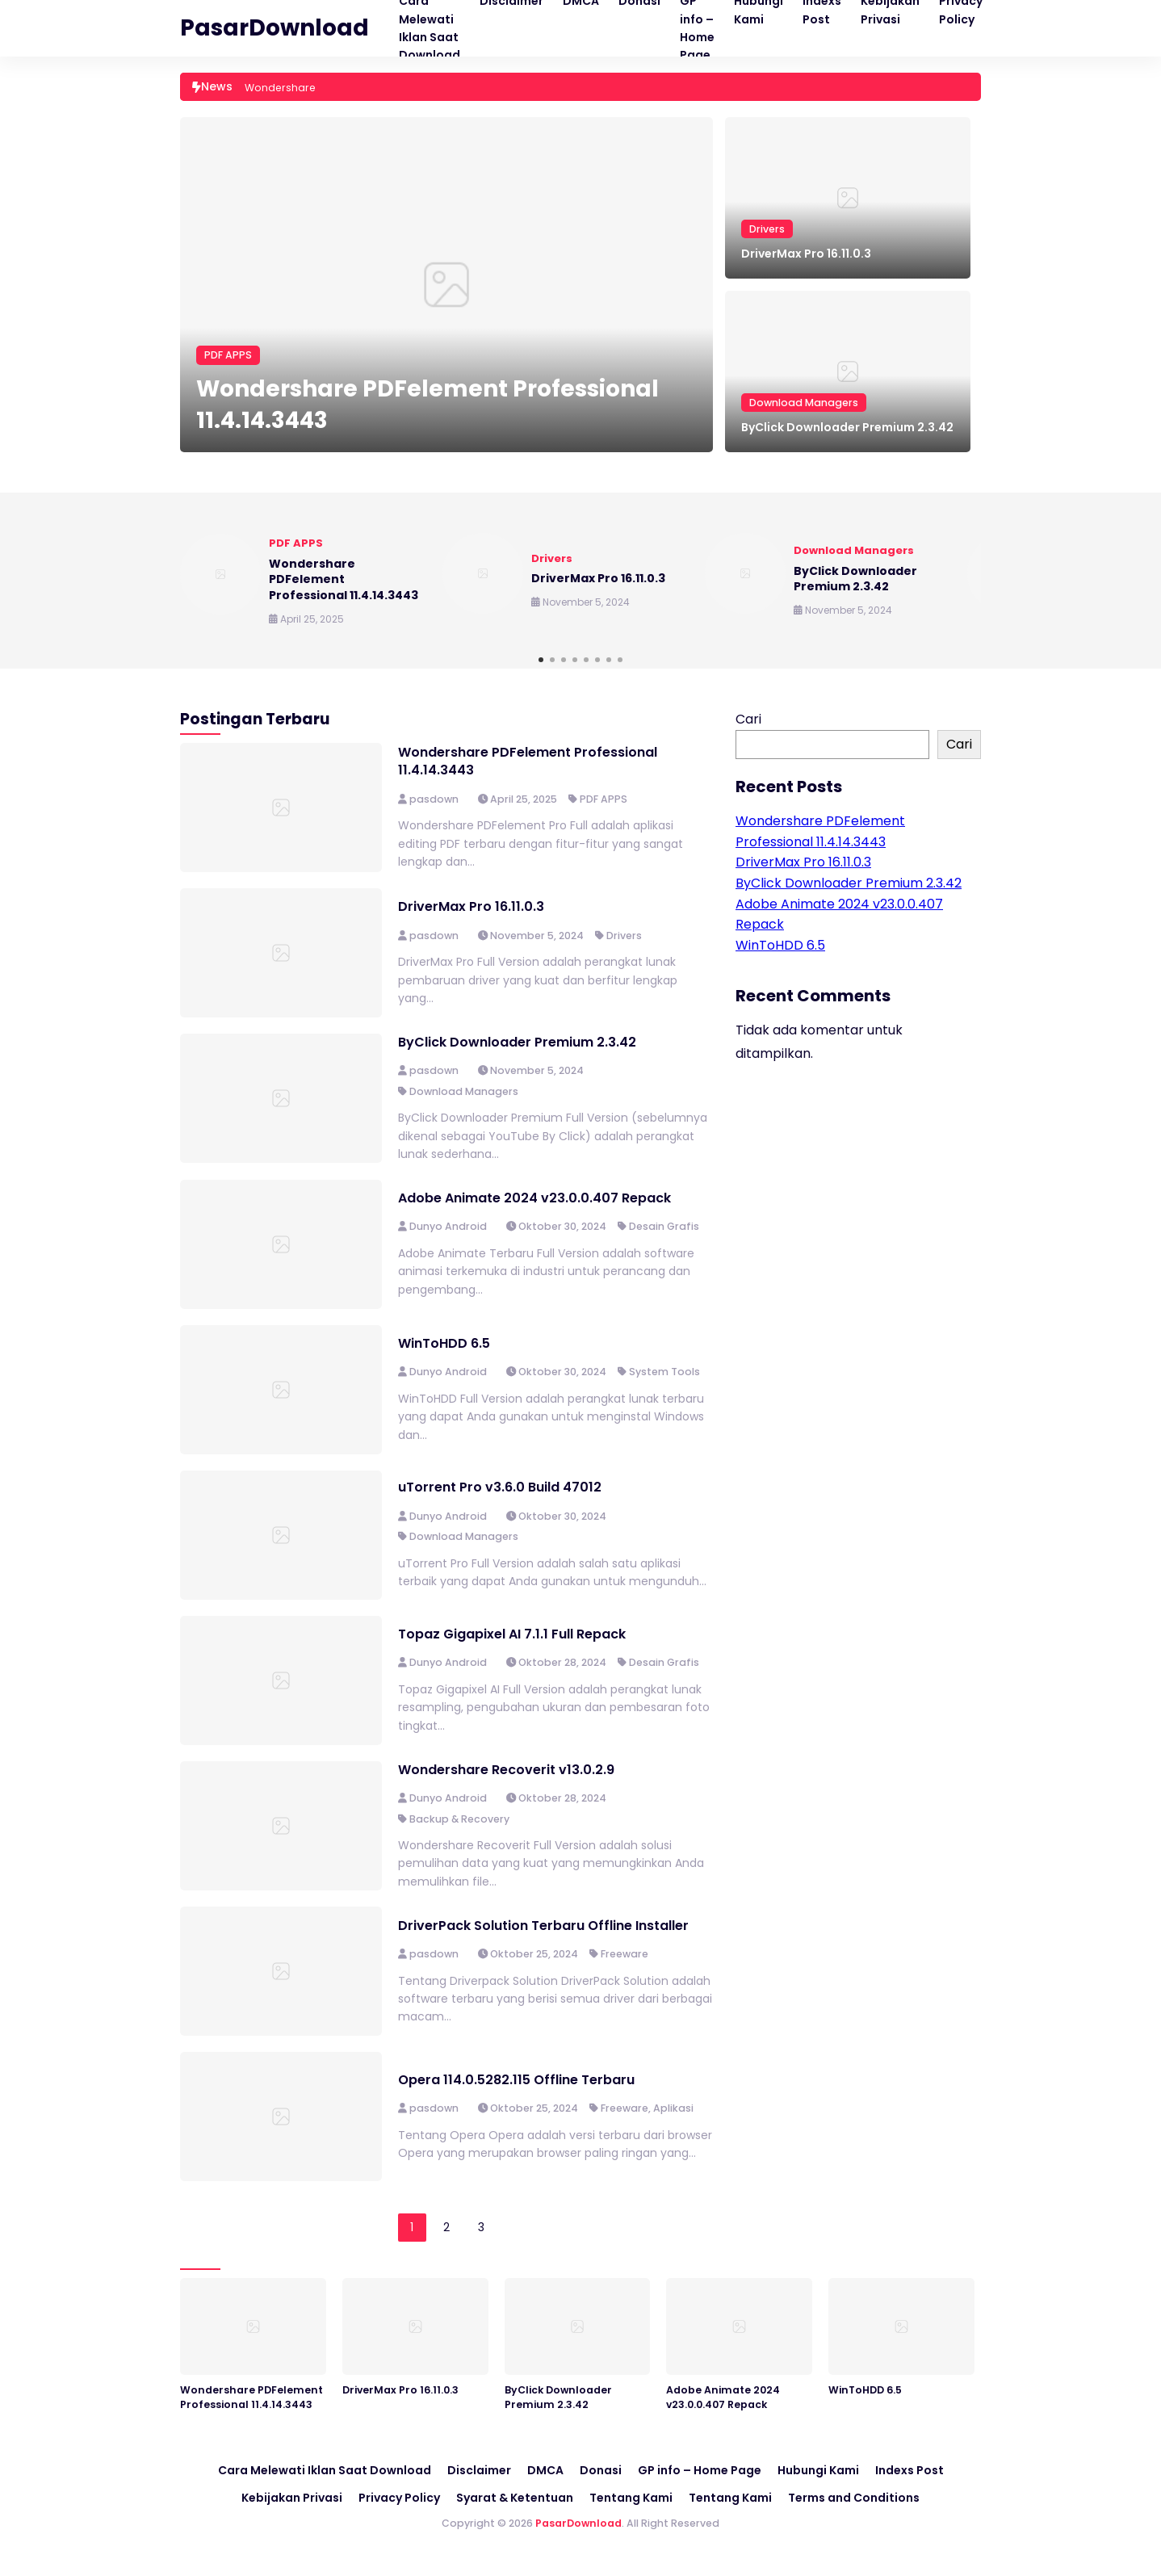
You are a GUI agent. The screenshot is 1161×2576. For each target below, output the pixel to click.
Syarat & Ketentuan (514, 2498)
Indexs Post (909, 2470)
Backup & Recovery (459, 1819)
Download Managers (803, 402)
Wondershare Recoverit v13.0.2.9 (506, 1769)
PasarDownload (274, 28)
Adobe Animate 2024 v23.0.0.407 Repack (534, 1198)
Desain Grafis (664, 1226)
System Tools (664, 1371)
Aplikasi (673, 2108)
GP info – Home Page (699, 2470)
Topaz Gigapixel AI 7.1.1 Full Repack (512, 1634)
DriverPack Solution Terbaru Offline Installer (543, 1925)
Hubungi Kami (818, 2470)
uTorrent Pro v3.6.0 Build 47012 (499, 1487)
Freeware (624, 1954)
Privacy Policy (399, 2498)
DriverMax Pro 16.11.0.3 (806, 253)
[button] (541, 659)
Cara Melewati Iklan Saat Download (324, 2470)
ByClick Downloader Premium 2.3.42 (847, 427)
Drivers (767, 229)
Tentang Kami (631, 2498)
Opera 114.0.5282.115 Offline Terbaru (516, 2079)
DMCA (545, 2470)
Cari (748, 719)
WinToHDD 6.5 (444, 1343)
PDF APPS (228, 355)
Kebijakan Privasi (291, 2498)
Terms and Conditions (854, 2498)
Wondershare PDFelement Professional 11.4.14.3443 (427, 404)
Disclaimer (479, 2470)
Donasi (601, 2470)
